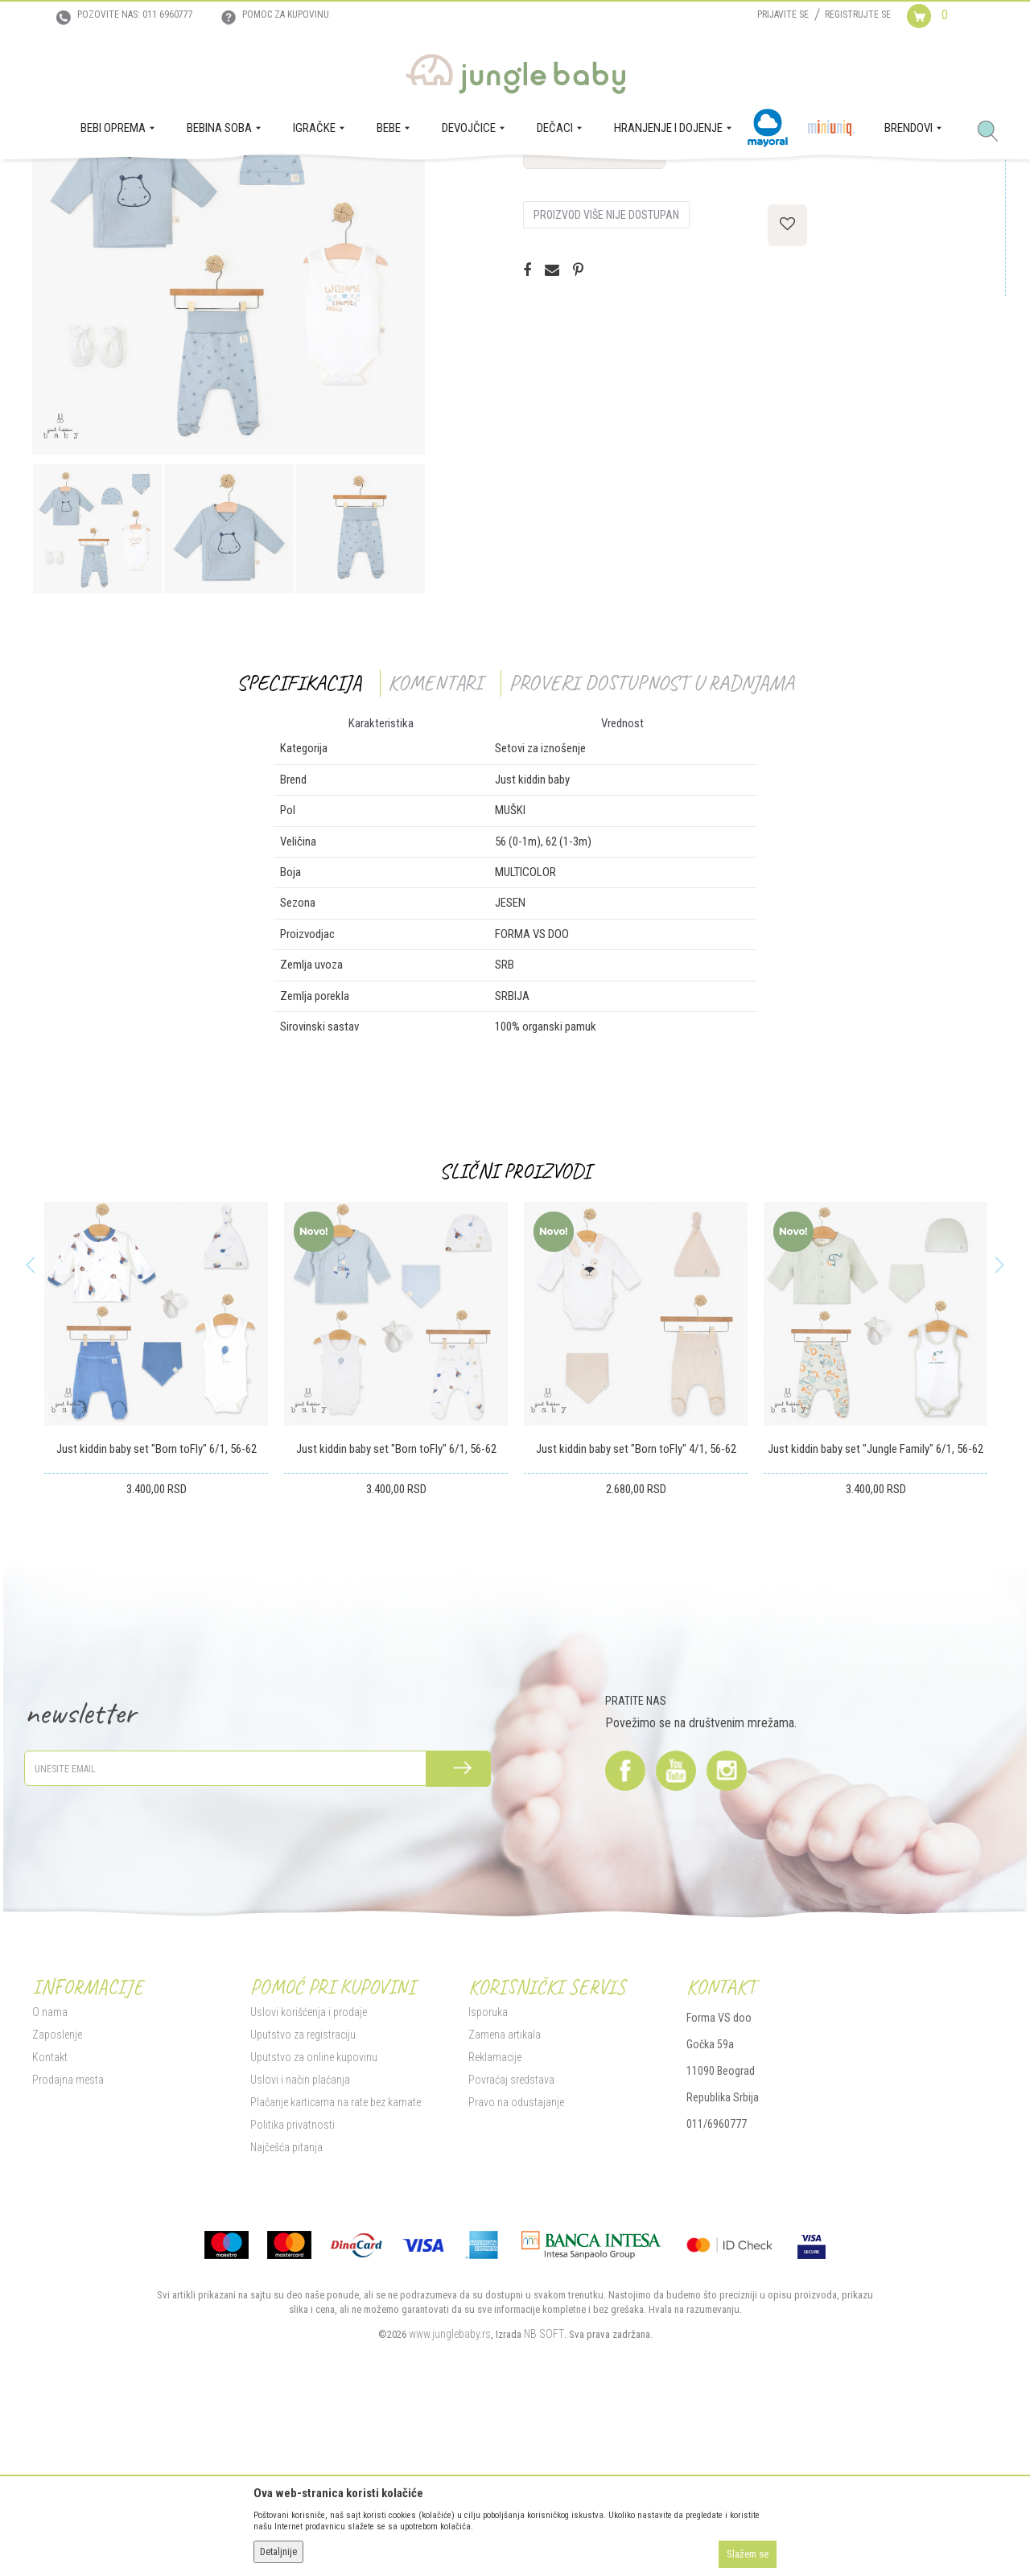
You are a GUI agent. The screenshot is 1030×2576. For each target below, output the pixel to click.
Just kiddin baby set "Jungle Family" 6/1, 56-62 (875, 1613)
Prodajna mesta (68, 2243)
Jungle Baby (56, 181)
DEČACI (187, 181)
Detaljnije (278, 2551)
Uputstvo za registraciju (303, 2198)
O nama (50, 2176)
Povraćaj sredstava (511, 2243)
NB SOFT (544, 2498)
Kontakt (50, 2221)
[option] (228, 423)
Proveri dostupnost (594, 315)
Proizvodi (111, 181)
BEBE (151, 181)
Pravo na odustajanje (516, 2266)
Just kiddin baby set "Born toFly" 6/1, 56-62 (156, 1613)
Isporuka (488, 2176)
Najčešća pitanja (286, 2311)
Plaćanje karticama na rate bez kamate (335, 2266)
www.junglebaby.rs (450, 2498)
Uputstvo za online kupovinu (313, 2221)
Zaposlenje (57, 2198)
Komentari (435, 846)
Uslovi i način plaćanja (300, 2243)
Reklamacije (494, 2221)
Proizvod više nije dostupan (606, 378)
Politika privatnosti (292, 2288)
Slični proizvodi (515, 1335)
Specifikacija (299, 846)
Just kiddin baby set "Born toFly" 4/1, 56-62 (636, 1613)
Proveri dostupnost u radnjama (651, 846)
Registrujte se (858, 14)
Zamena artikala (504, 2198)
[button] (994, 132)
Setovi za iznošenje (250, 181)
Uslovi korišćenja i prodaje (308, 2176)
